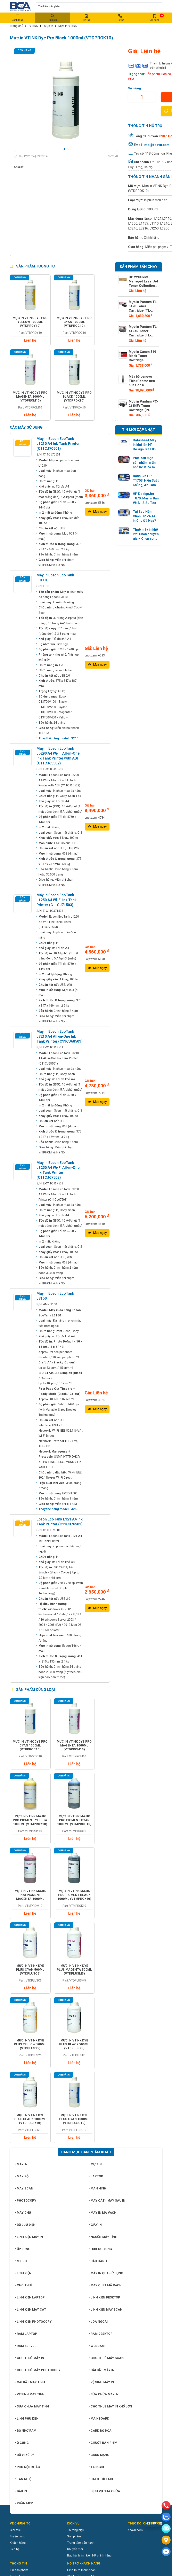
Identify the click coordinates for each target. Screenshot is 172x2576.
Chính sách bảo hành (81, 2375)
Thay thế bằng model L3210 (59, 719)
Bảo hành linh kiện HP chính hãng (89, 2348)
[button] (64, 149)
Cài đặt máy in (101, 2163)
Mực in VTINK (67, 26)
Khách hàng (18, 2335)
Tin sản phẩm (19, 2363)
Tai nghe (97, 2260)
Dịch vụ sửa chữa (104, 2284)
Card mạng (99, 2247)
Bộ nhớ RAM (25, 2223)
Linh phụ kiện (27, 2211)
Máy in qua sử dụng (106, 2066)
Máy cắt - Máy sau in (107, 1993)
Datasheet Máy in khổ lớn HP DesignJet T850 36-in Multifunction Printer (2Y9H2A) (145, 445)
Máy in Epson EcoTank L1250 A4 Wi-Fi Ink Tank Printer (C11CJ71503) (56, 880)
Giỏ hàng (154, 17)
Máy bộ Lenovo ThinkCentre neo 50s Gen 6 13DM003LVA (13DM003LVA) (142, 385)
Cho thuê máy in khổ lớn (110, 2199)
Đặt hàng (22, 423)
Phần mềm (24, 2296)
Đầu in (21, 2284)
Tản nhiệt (24, 2272)
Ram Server (25, 2138)
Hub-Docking (100, 2042)
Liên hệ (14, 2342)
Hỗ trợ (120, 17)
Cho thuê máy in (29, 2151)
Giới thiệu (16, 2323)
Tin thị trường (19, 2369)
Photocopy (25, 1993)
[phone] (166, 2505)
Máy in (21, 1957)
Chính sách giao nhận (81, 2369)
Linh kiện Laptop (30, 2090)
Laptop (96, 1969)
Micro (21, 2054)
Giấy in (95, 2017)
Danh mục (17, 17)
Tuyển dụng (17, 2329)
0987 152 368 (34, 2429)
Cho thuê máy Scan (106, 2151)
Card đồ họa (100, 2223)
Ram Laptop (26, 2126)
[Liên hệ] (166, 2540)
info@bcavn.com (157, 145)
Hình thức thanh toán (81, 2363)
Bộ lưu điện (25, 2017)
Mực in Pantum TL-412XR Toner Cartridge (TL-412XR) (143, 333)
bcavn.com (135, 2323)
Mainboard (99, 2211)
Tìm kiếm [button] (52, 17)
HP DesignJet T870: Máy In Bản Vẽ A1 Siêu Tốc (146, 498)
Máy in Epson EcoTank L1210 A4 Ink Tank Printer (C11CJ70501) (58, 424)
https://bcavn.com (34, 2442)
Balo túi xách (101, 2272)
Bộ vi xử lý (24, 2247)
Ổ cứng (22, 2235)
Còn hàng (24, 50)
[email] (166, 2528)
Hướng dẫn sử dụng (23, 2382)
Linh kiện (23, 2066)
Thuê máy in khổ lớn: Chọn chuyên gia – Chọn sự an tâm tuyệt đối (146, 534)
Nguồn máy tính (103, 2029)
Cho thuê (24, 2078)
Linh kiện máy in (29, 2029)
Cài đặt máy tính (30, 2175)
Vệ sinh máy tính (29, 2187)
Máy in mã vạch (102, 2005)
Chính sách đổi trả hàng (83, 2382)
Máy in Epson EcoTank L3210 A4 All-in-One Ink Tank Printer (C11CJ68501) (59, 1017)
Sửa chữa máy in (103, 2187)
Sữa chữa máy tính (32, 2199)
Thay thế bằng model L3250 (59, 1490)
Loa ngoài (98, 2114)
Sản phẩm (74, 2329)
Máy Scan (24, 1981)
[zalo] (166, 2517)
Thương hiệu (75, 2323)
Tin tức (86, 17)
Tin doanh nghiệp (21, 2375)
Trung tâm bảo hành (80, 2335)
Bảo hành (98, 2054)
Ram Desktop (101, 2126)
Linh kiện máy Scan (105, 2102)
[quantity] (142, 97)
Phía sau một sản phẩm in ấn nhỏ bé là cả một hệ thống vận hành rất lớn (145, 462)
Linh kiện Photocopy (33, 2114)
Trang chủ (16, 26)
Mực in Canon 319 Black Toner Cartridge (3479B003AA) (142, 358)
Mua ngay (97, 492)
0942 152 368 (131, 2525)
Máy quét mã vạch (105, 2078)
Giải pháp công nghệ (23, 2388)
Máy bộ (21, 1969)
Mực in (48, 26)
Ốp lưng (22, 2042)
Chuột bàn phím (103, 2235)
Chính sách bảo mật (80, 2388)
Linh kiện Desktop (104, 2090)
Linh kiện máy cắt (30, 2102)
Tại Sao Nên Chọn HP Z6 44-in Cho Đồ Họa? (145, 516)
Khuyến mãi (75, 2342)
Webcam (97, 2138)
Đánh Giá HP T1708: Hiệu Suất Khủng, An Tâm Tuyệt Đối (146, 480)
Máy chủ (23, 2005)
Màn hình (97, 1981)
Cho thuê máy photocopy (37, 2163)
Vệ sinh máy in (101, 2175)
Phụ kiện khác (27, 2260)
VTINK (33, 26)
